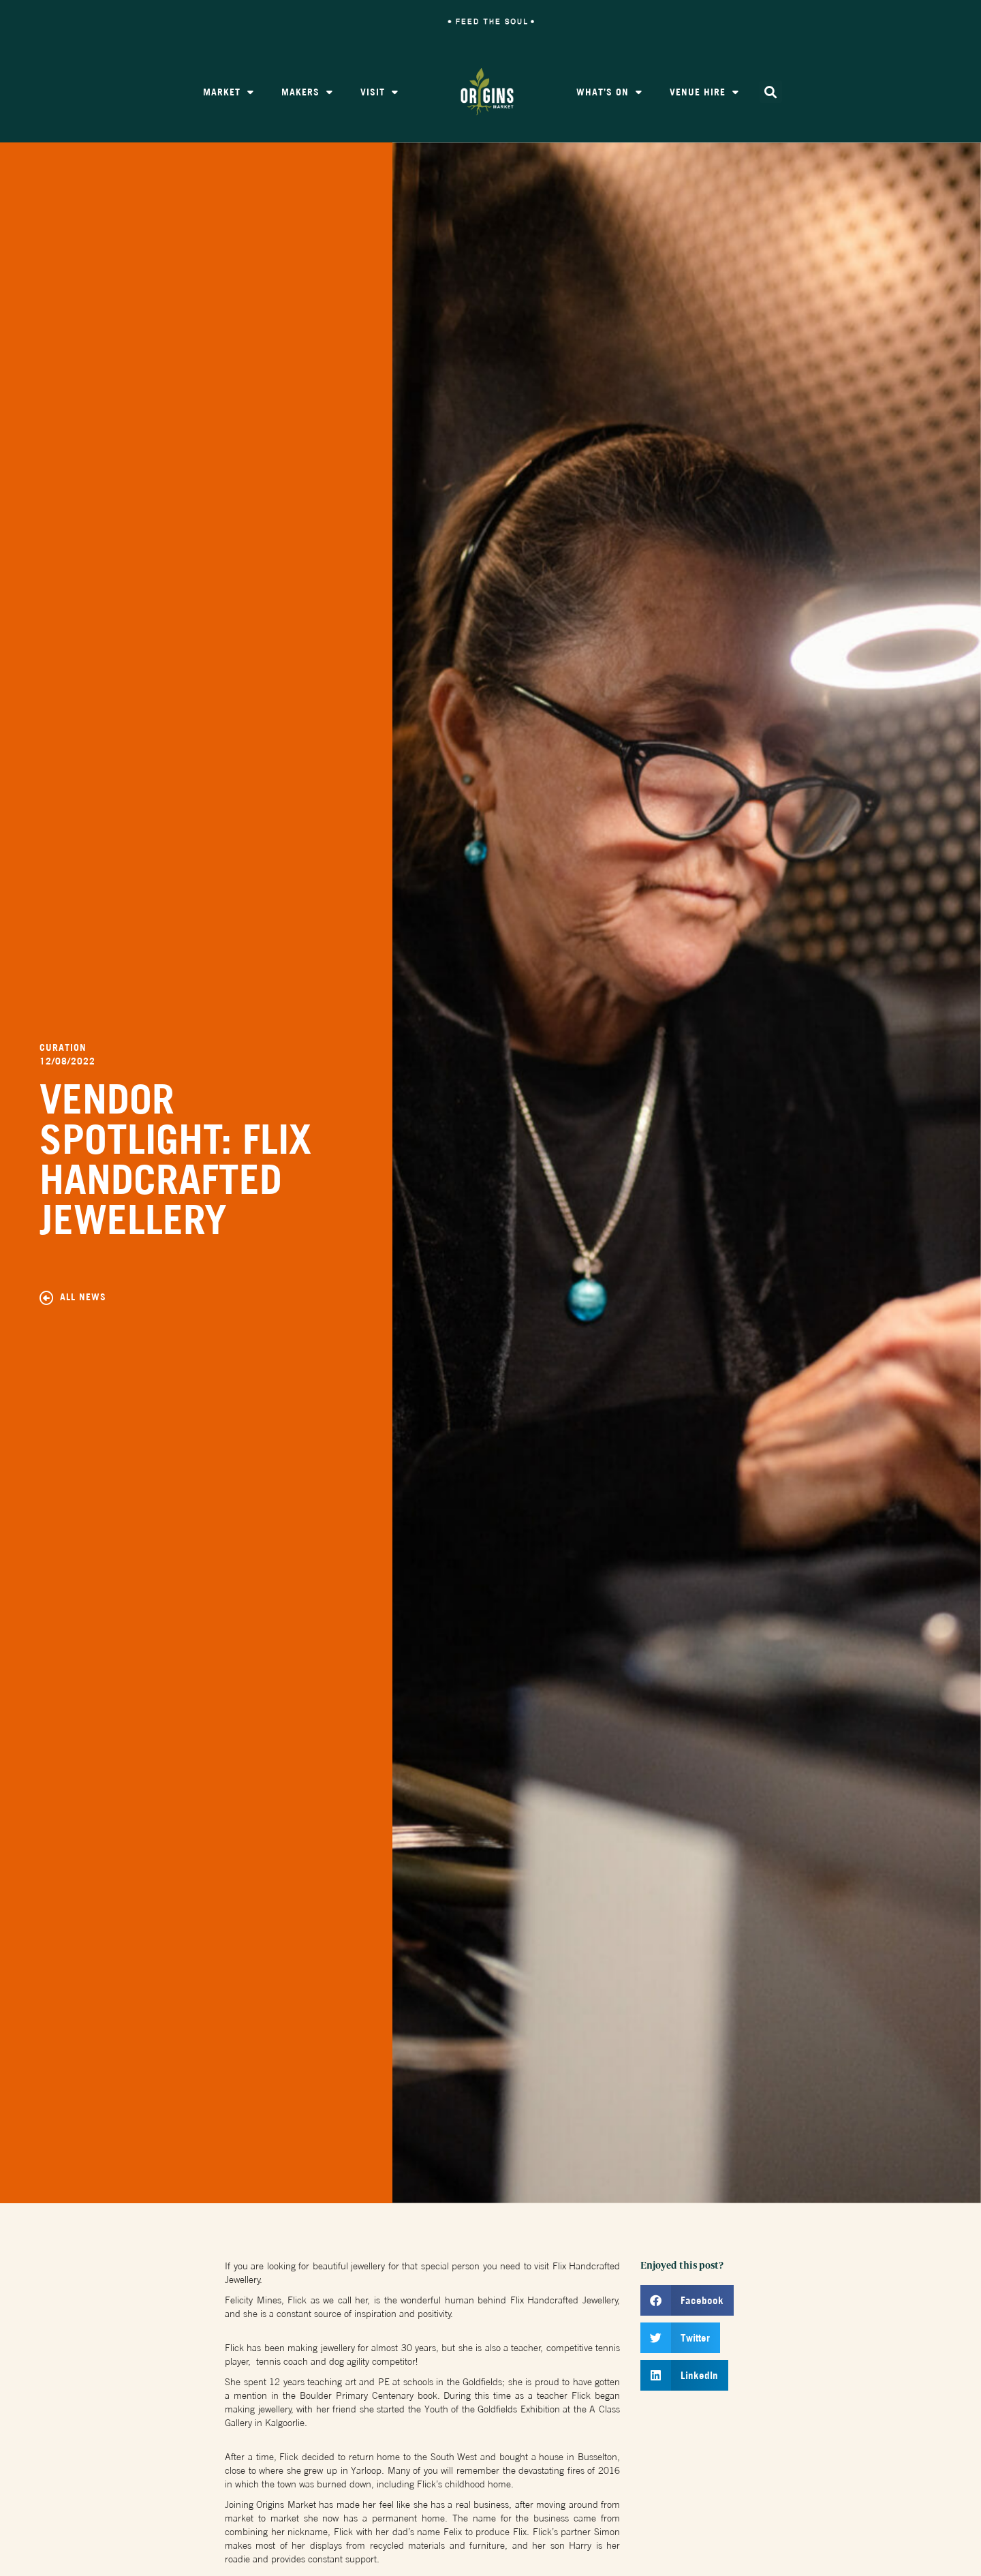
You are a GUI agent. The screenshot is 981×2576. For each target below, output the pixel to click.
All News (83, 1298)
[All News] (46, 1299)
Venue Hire (704, 92)
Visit (379, 92)
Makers (307, 92)
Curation (63, 1049)
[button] (771, 92)
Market (228, 92)
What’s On (609, 92)
